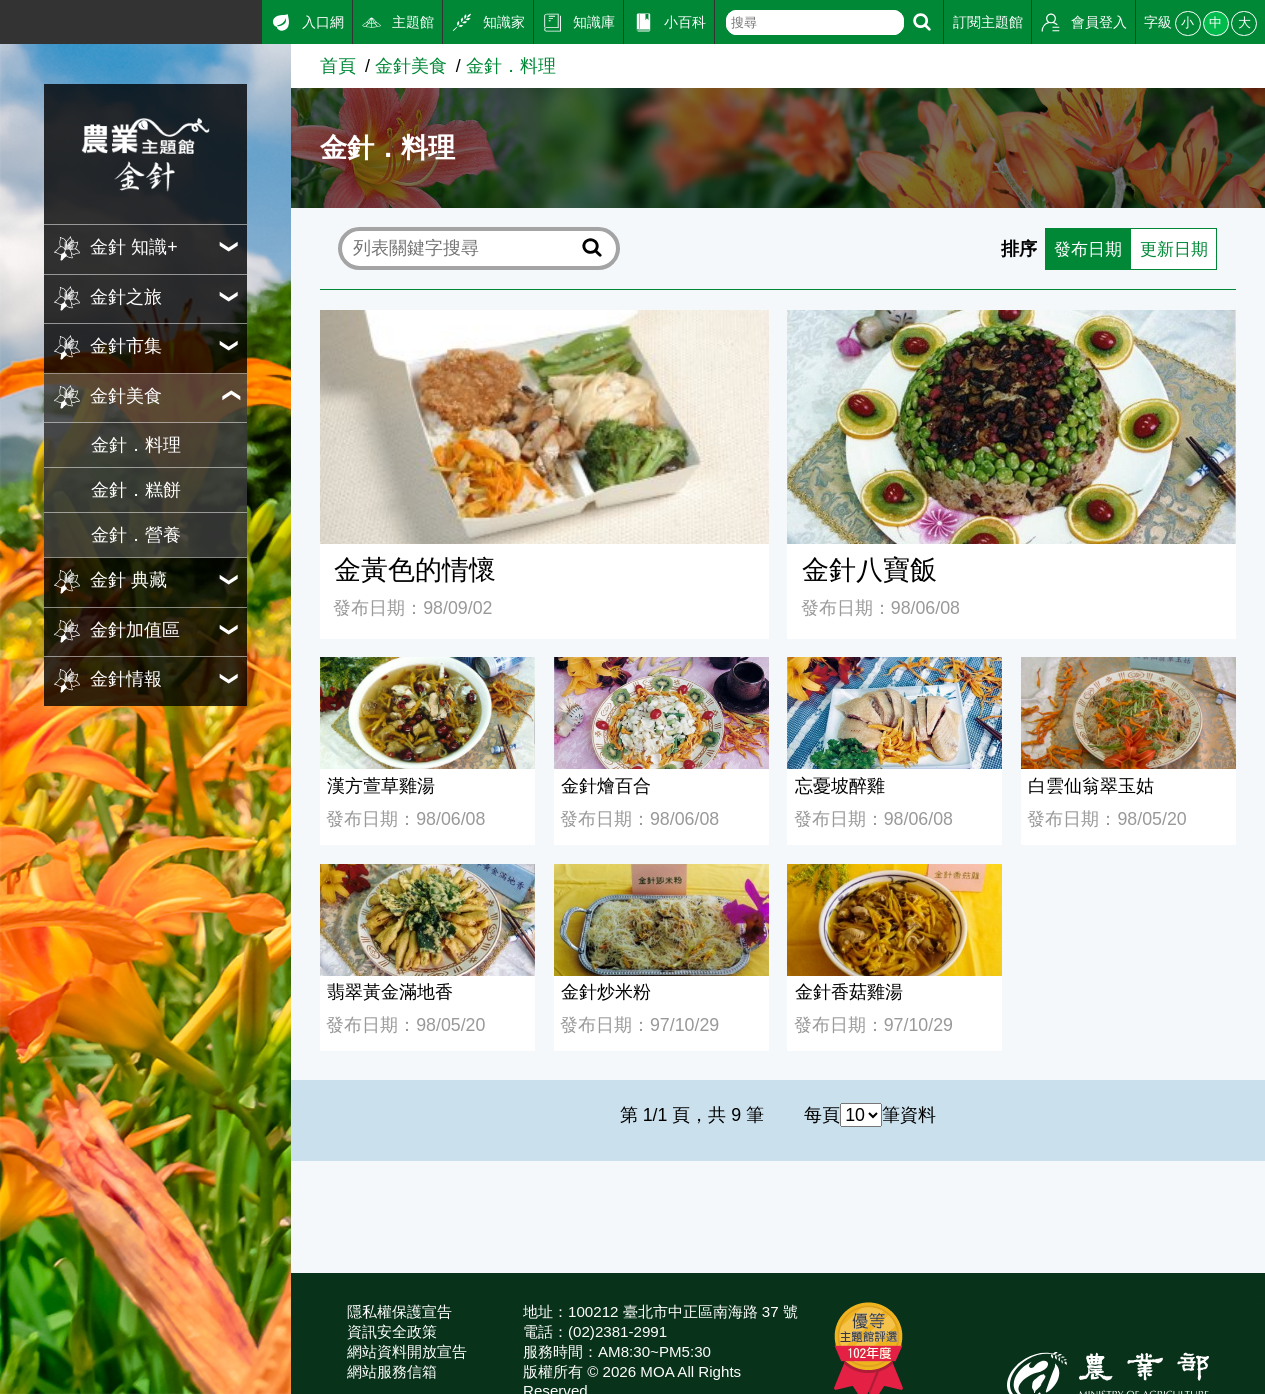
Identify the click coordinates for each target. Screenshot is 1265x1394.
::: (7, 19)
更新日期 (1171, 249)
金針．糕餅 (136, 490)
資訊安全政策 (392, 1331)
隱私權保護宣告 (399, 1311)
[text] (815, 22)
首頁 (338, 66)
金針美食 (411, 66)
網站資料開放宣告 (407, 1351)
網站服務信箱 (392, 1371)
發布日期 (1081, 249)
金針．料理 (136, 445)
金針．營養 (136, 535)
